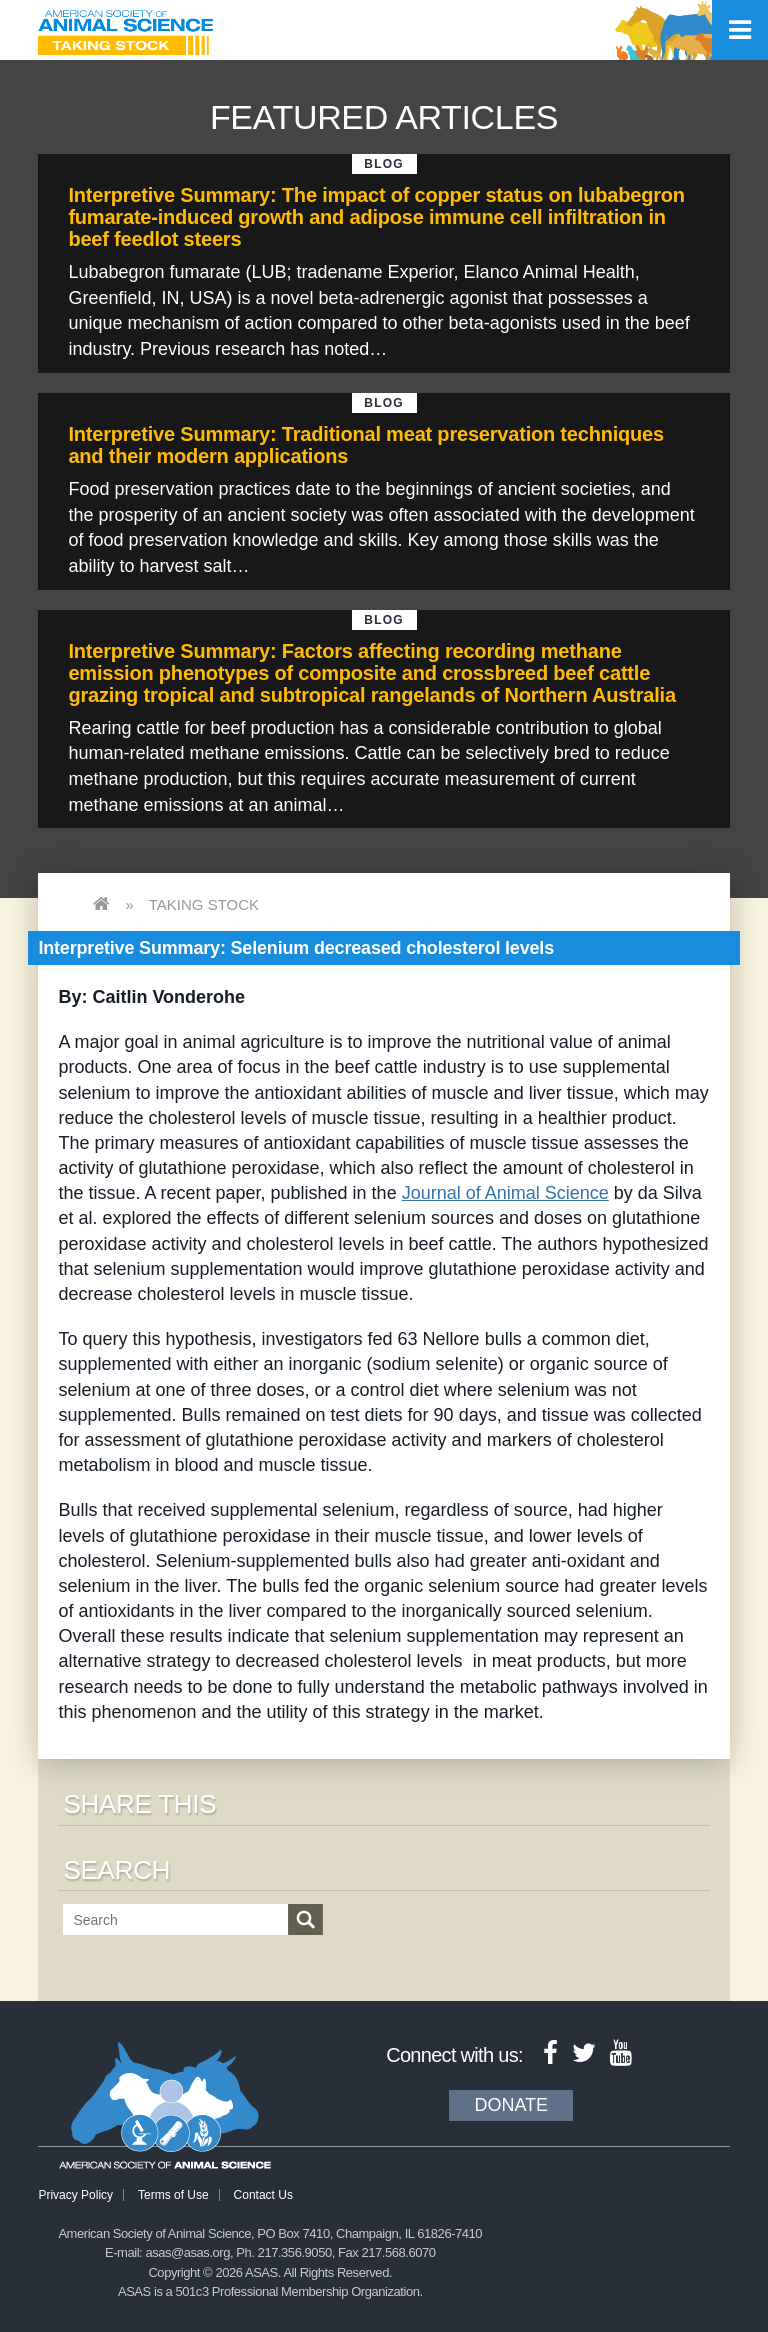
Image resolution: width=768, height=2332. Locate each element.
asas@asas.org (187, 2252)
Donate (511, 2105)
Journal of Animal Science (505, 1193)
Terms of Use (173, 2195)
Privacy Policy (75, 2195)
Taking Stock (204, 904)
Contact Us (263, 2195)
